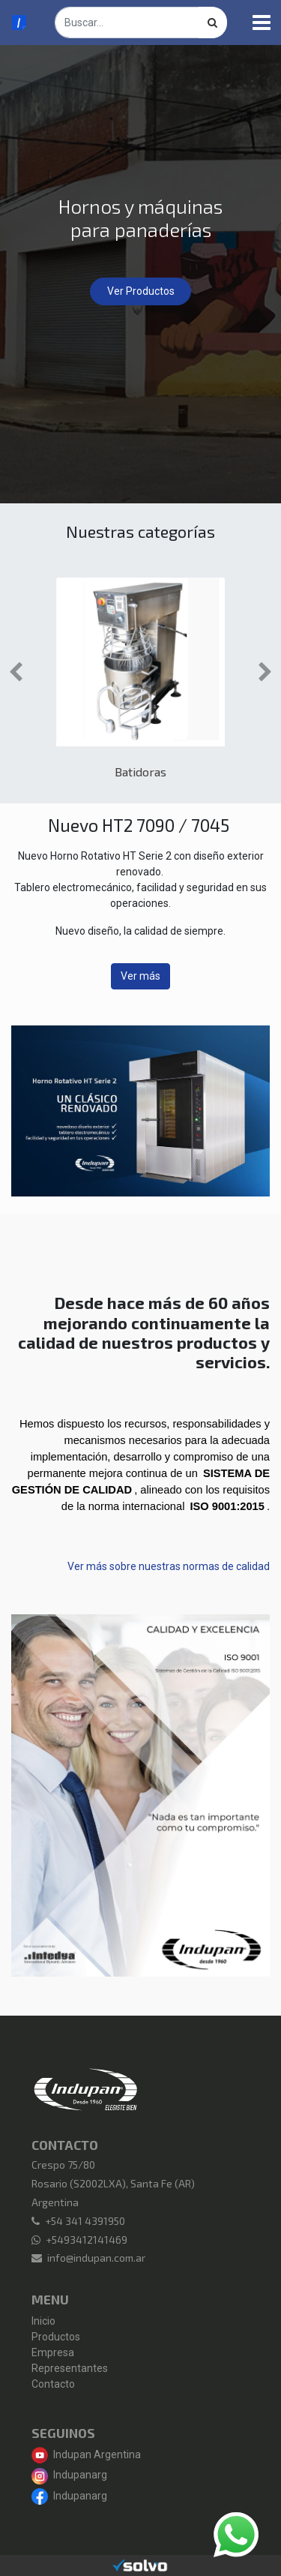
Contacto (53, 2384)
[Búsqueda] (213, 22)
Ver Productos (141, 291)
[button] (16, 671)
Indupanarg (69, 2475)
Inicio (43, 2321)
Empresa (52, 2352)
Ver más (140, 976)
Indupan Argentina (86, 2454)
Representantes (69, 2368)
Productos (55, 2337)
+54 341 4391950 (85, 2220)
